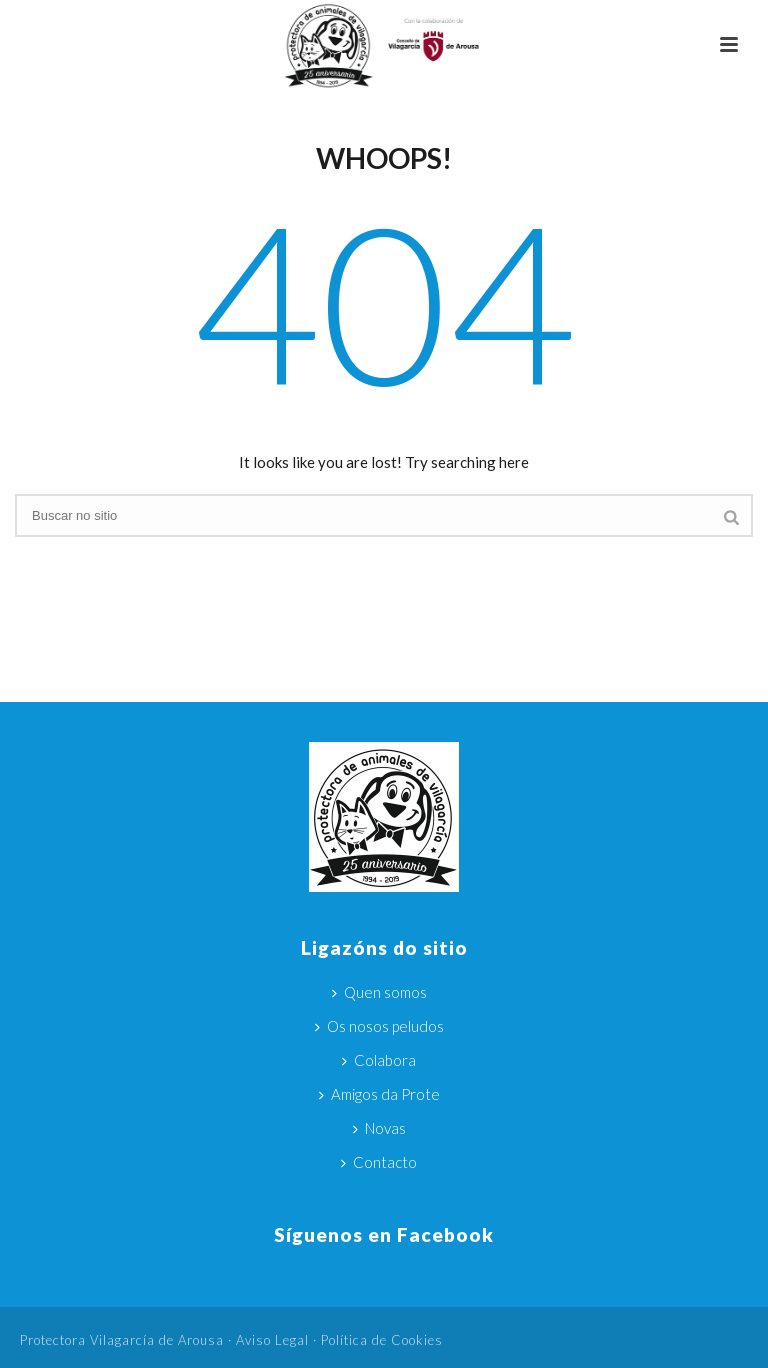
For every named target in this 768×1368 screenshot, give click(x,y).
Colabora (379, 1060)
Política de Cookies (382, 1340)
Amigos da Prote (379, 1094)
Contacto (379, 1162)
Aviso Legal (272, 1340)
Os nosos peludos (379, 1026)
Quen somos (379, 992)
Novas (379, 1128)
